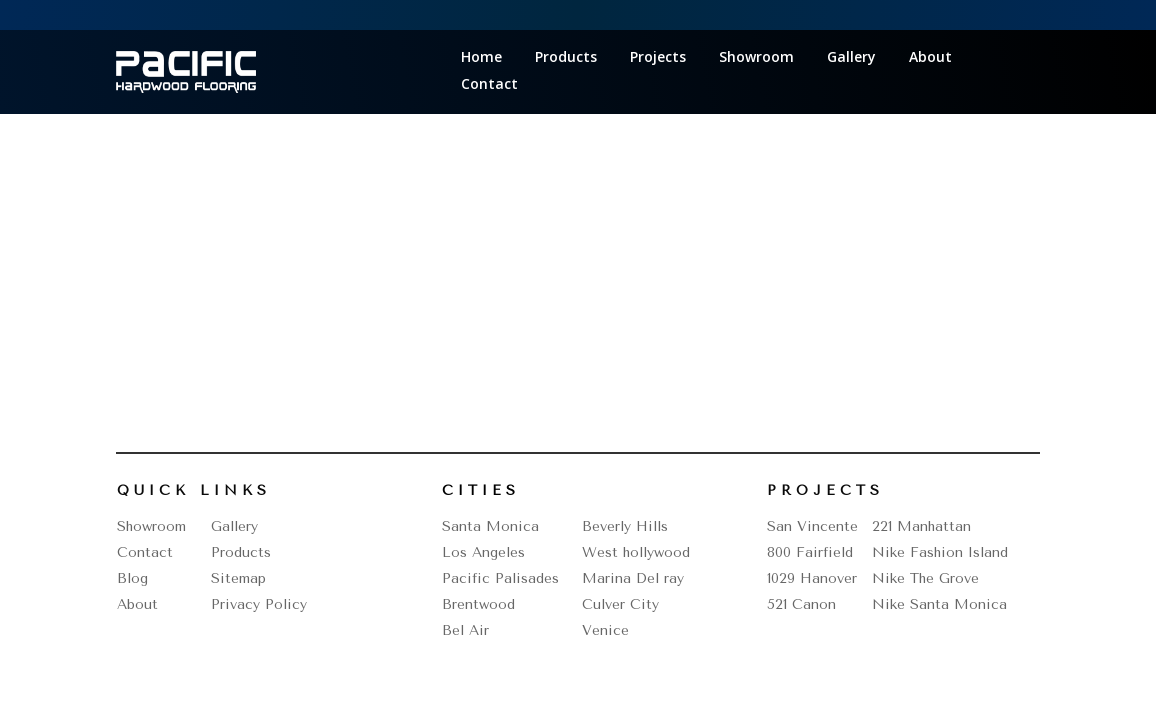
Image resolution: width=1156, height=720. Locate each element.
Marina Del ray (633, 578)
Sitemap (238, 578)
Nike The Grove (925, 578)
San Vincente (812, 526)
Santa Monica (490, 526)
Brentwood (478, 604)
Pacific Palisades (500, 578)
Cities (481, 490)
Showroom (756, 58)
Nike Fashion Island (940, 552)
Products (566, 58)
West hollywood (636, 552)
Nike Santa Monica (939, 604)
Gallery (851, 58)
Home (481, 58)
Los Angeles (483, 552)
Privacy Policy (259, 604)
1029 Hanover (812, 578)
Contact (489, 85)
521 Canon (801, 604)
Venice (605, 630)
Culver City (620, 604)
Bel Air (465, 630)
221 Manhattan (921, 526)
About (930, 58)
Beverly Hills (625, 526)
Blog (132, 578)
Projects (658, 58)
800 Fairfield (810, 552)
